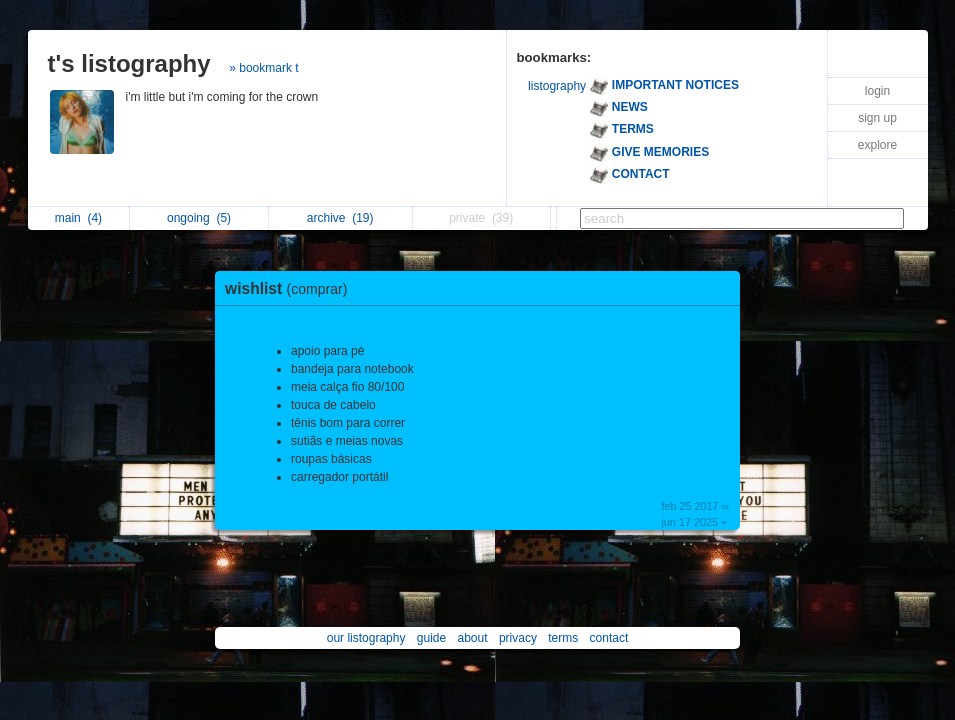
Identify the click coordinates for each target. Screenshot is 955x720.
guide (431, 638)
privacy (518, 638)
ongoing (199, 218)
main (78, 218)
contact (609, 638)
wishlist (291, 288)
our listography (366, 638)
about (473, 638)
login (877, 91)
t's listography (129, 63)
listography (557, 86)
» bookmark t (263, 68)
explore (877, 145)
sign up (877, 118)
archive (340, 218)
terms (563, 638)
